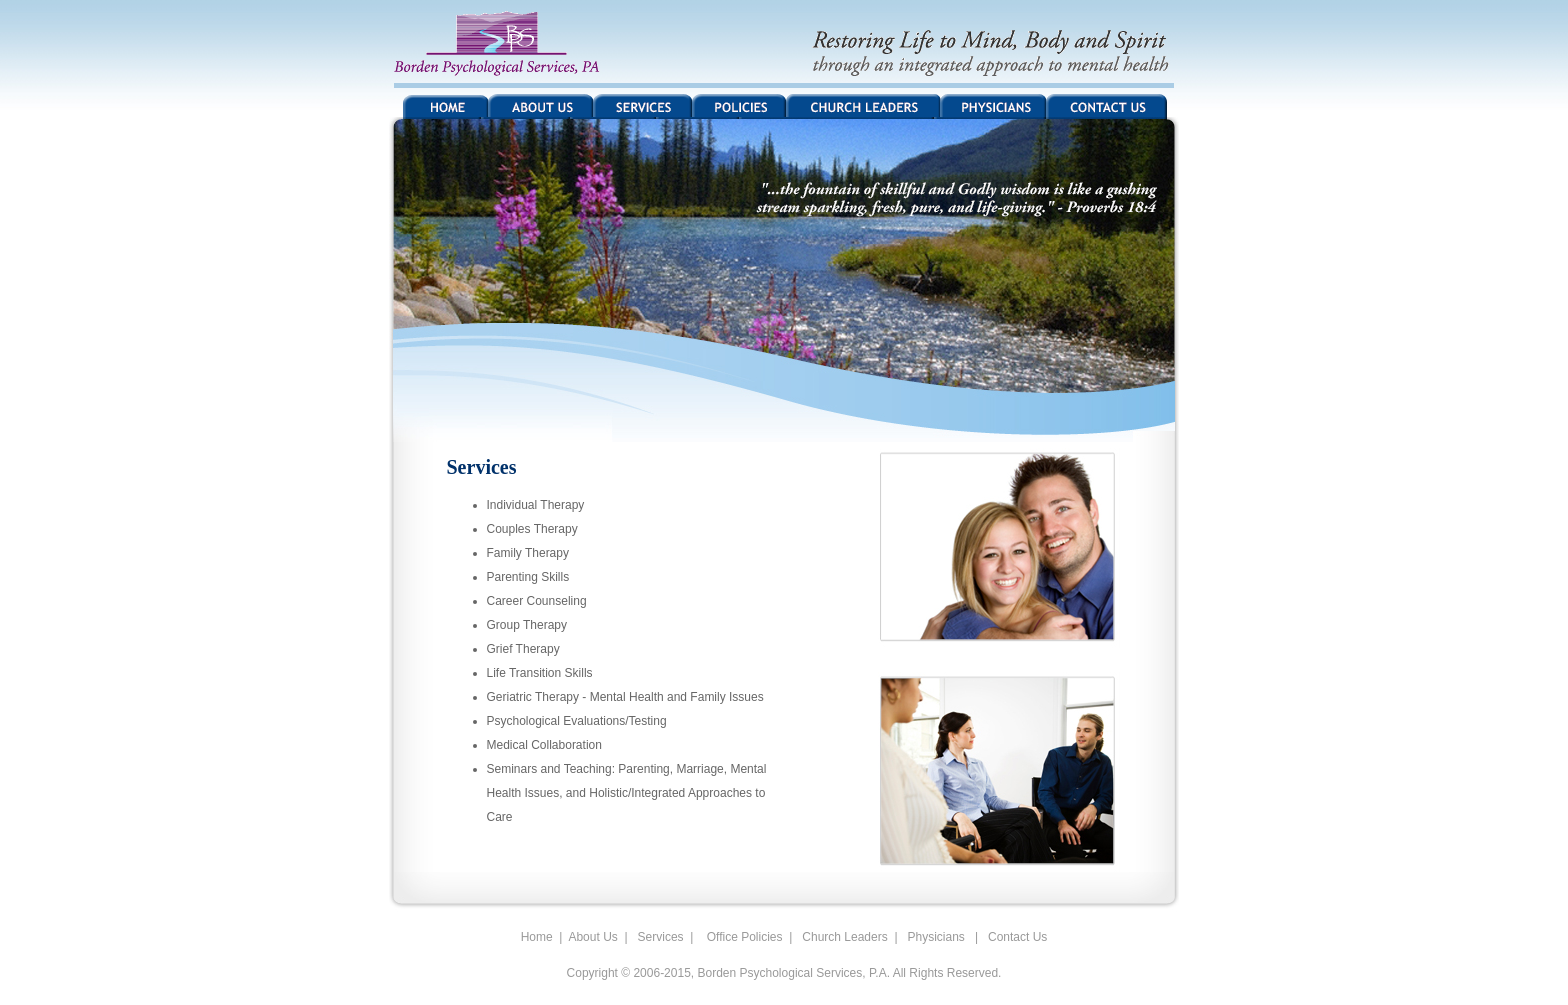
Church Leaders (843, 937)
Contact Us (1017, 937)
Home (537, 937)
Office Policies (741, 937)
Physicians (936, 937)
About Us (592, 937)
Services (661, 937)
